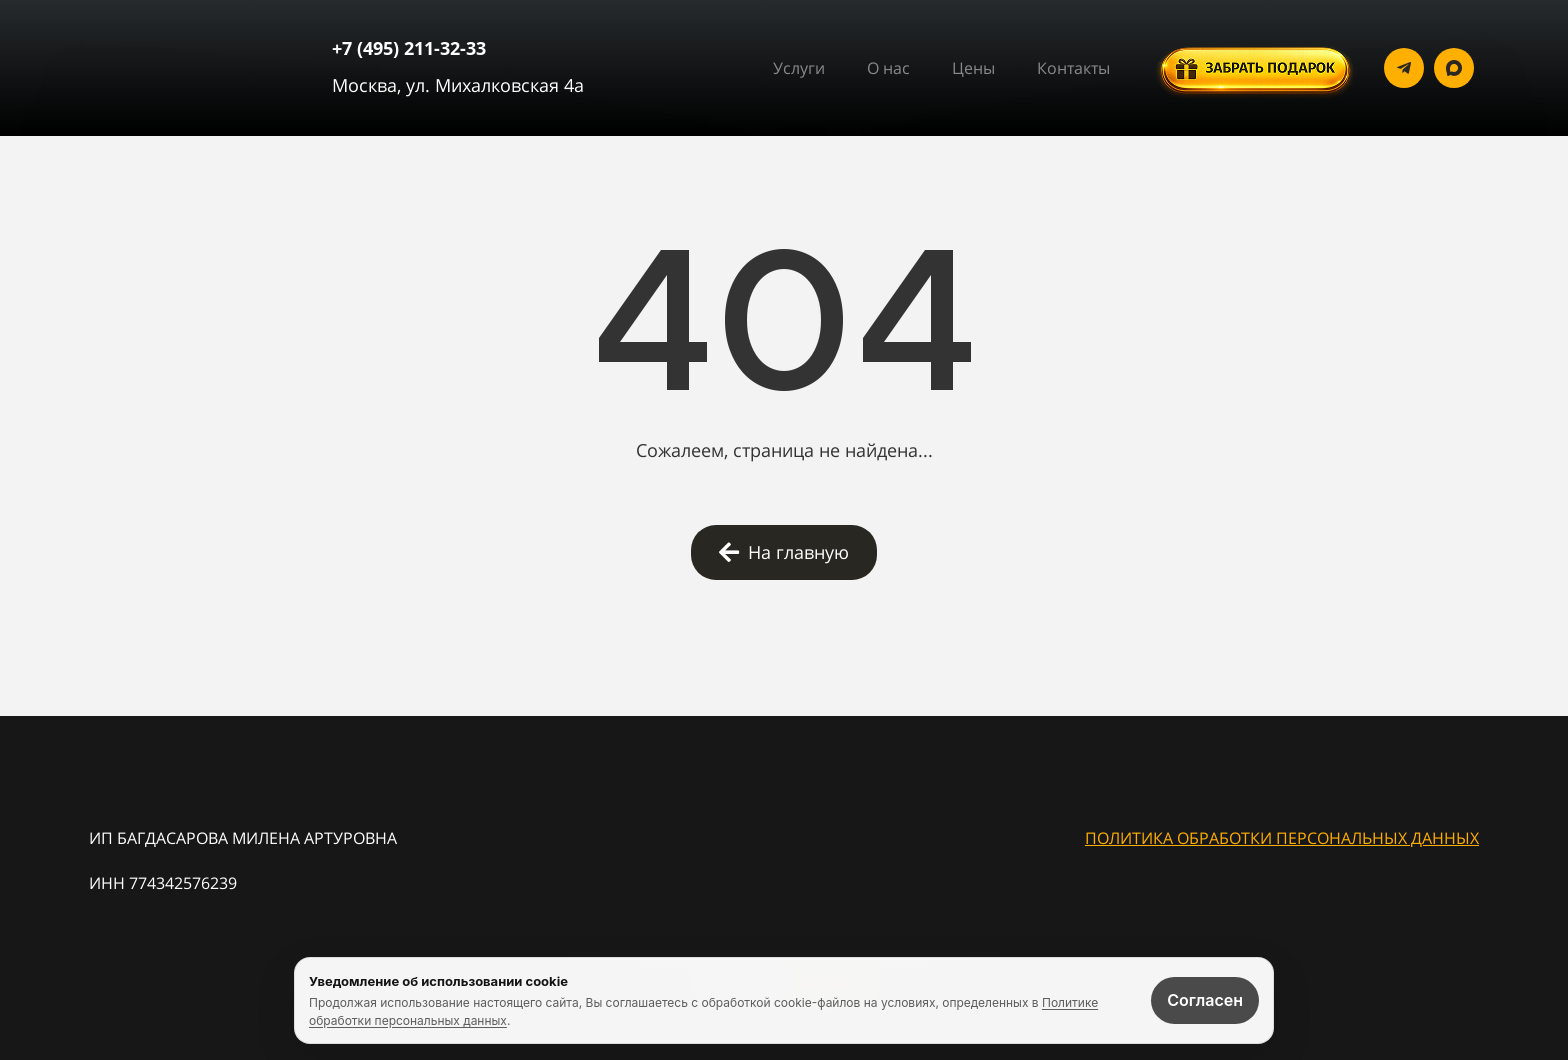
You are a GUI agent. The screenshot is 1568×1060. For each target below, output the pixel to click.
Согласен (1205, 1000)
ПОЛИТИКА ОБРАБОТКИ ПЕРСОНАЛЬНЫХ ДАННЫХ (1282, 838)
